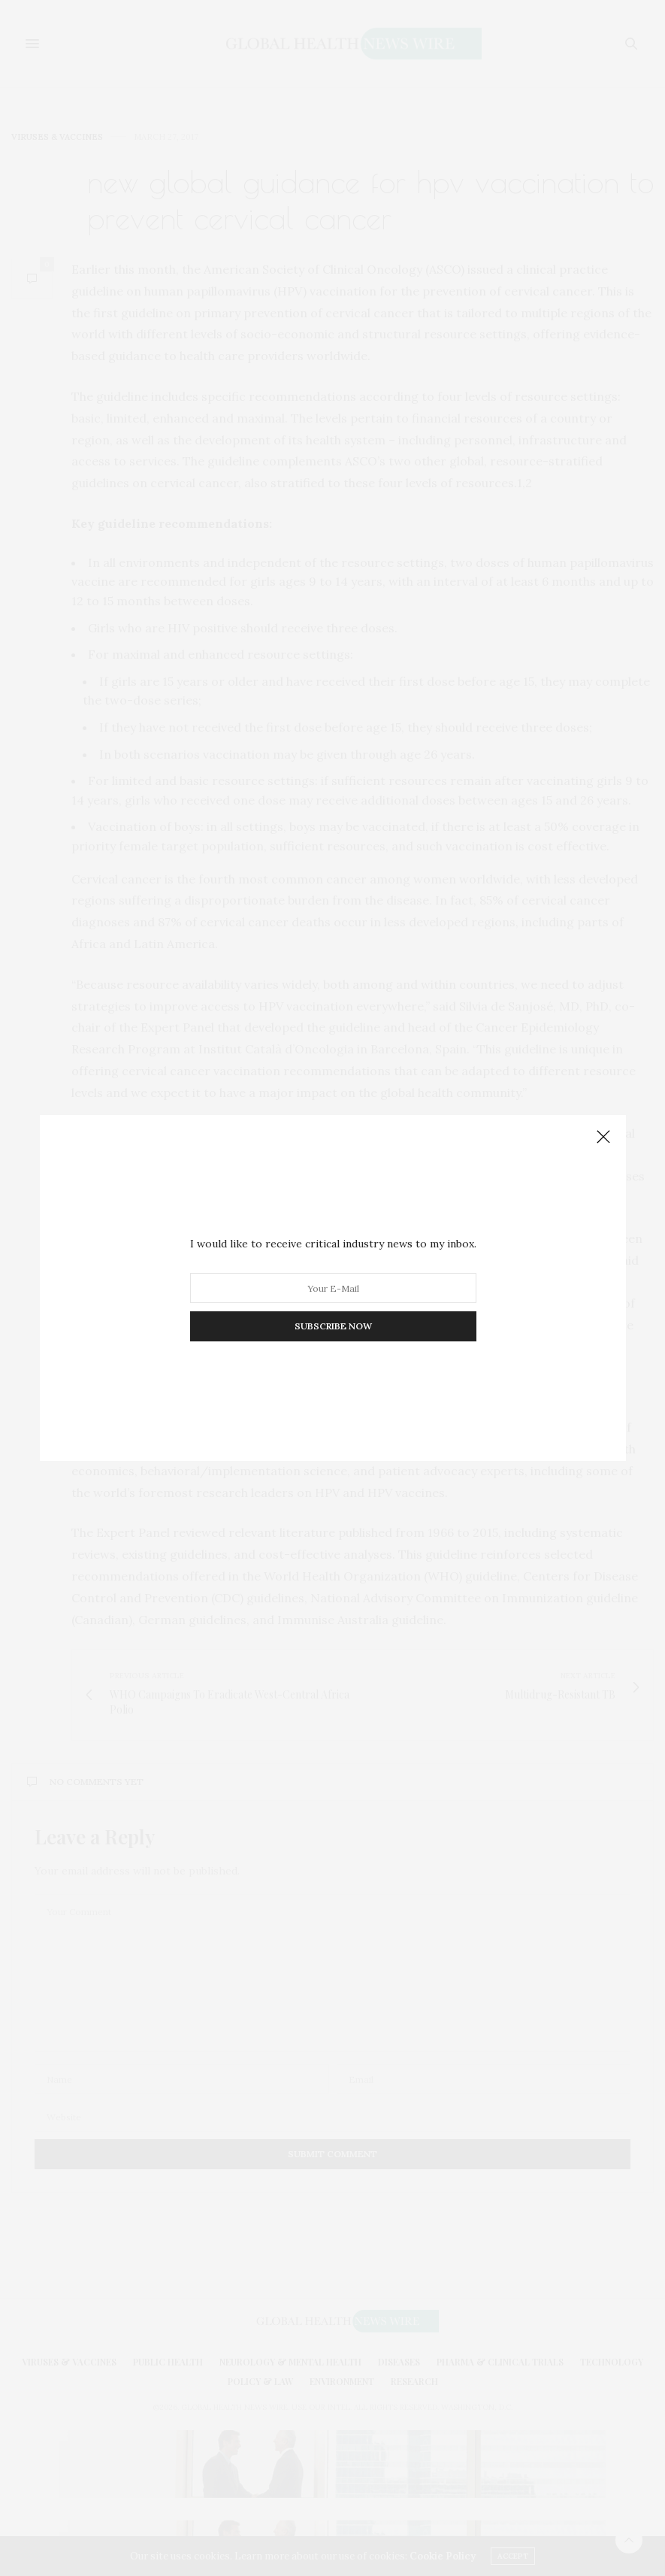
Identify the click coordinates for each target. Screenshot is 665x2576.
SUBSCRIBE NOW (332, 1326)
